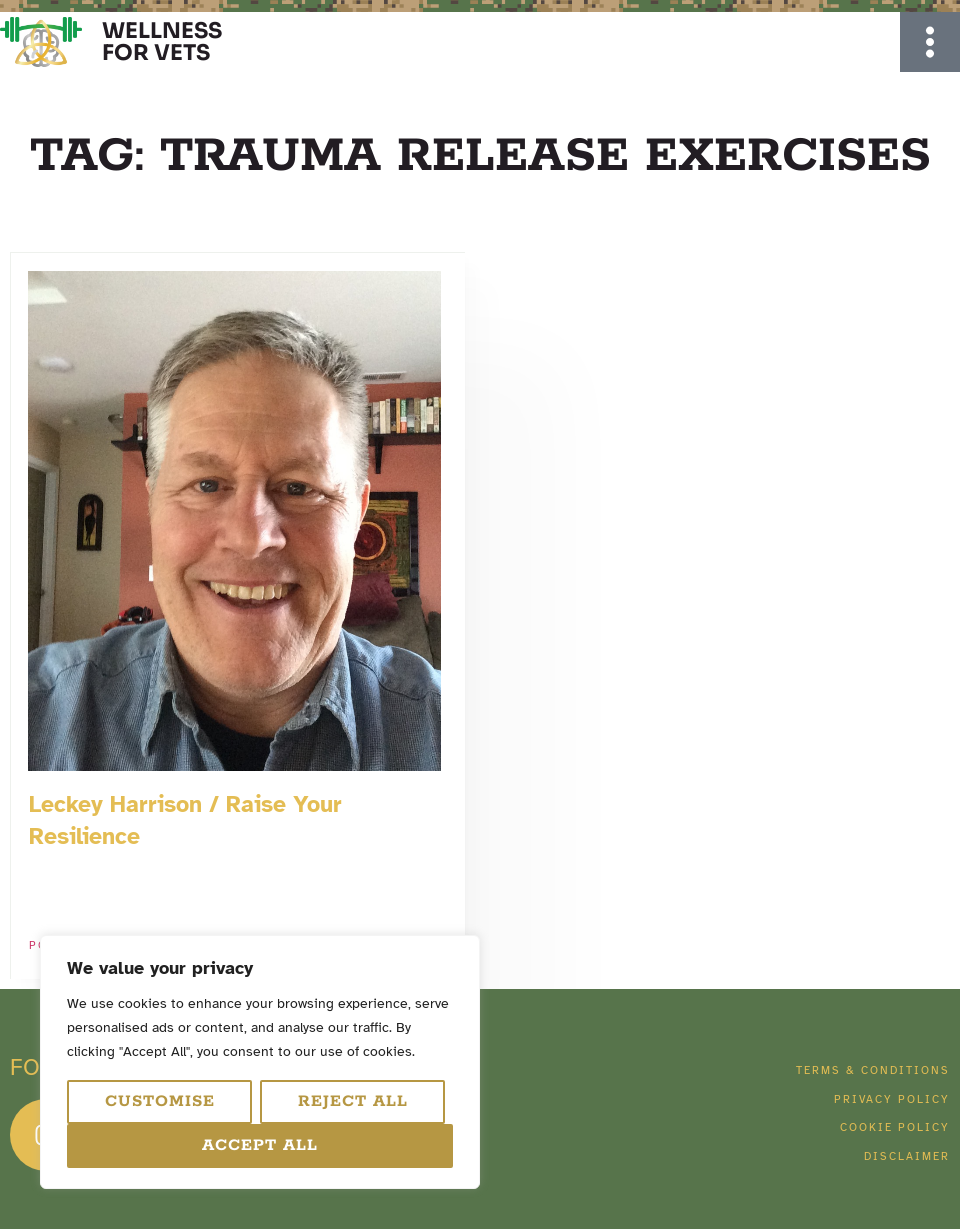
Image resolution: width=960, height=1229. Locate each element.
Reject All (353, 1101)
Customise (160, 1101)
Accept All (260, 1145)
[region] (260, 1062)
